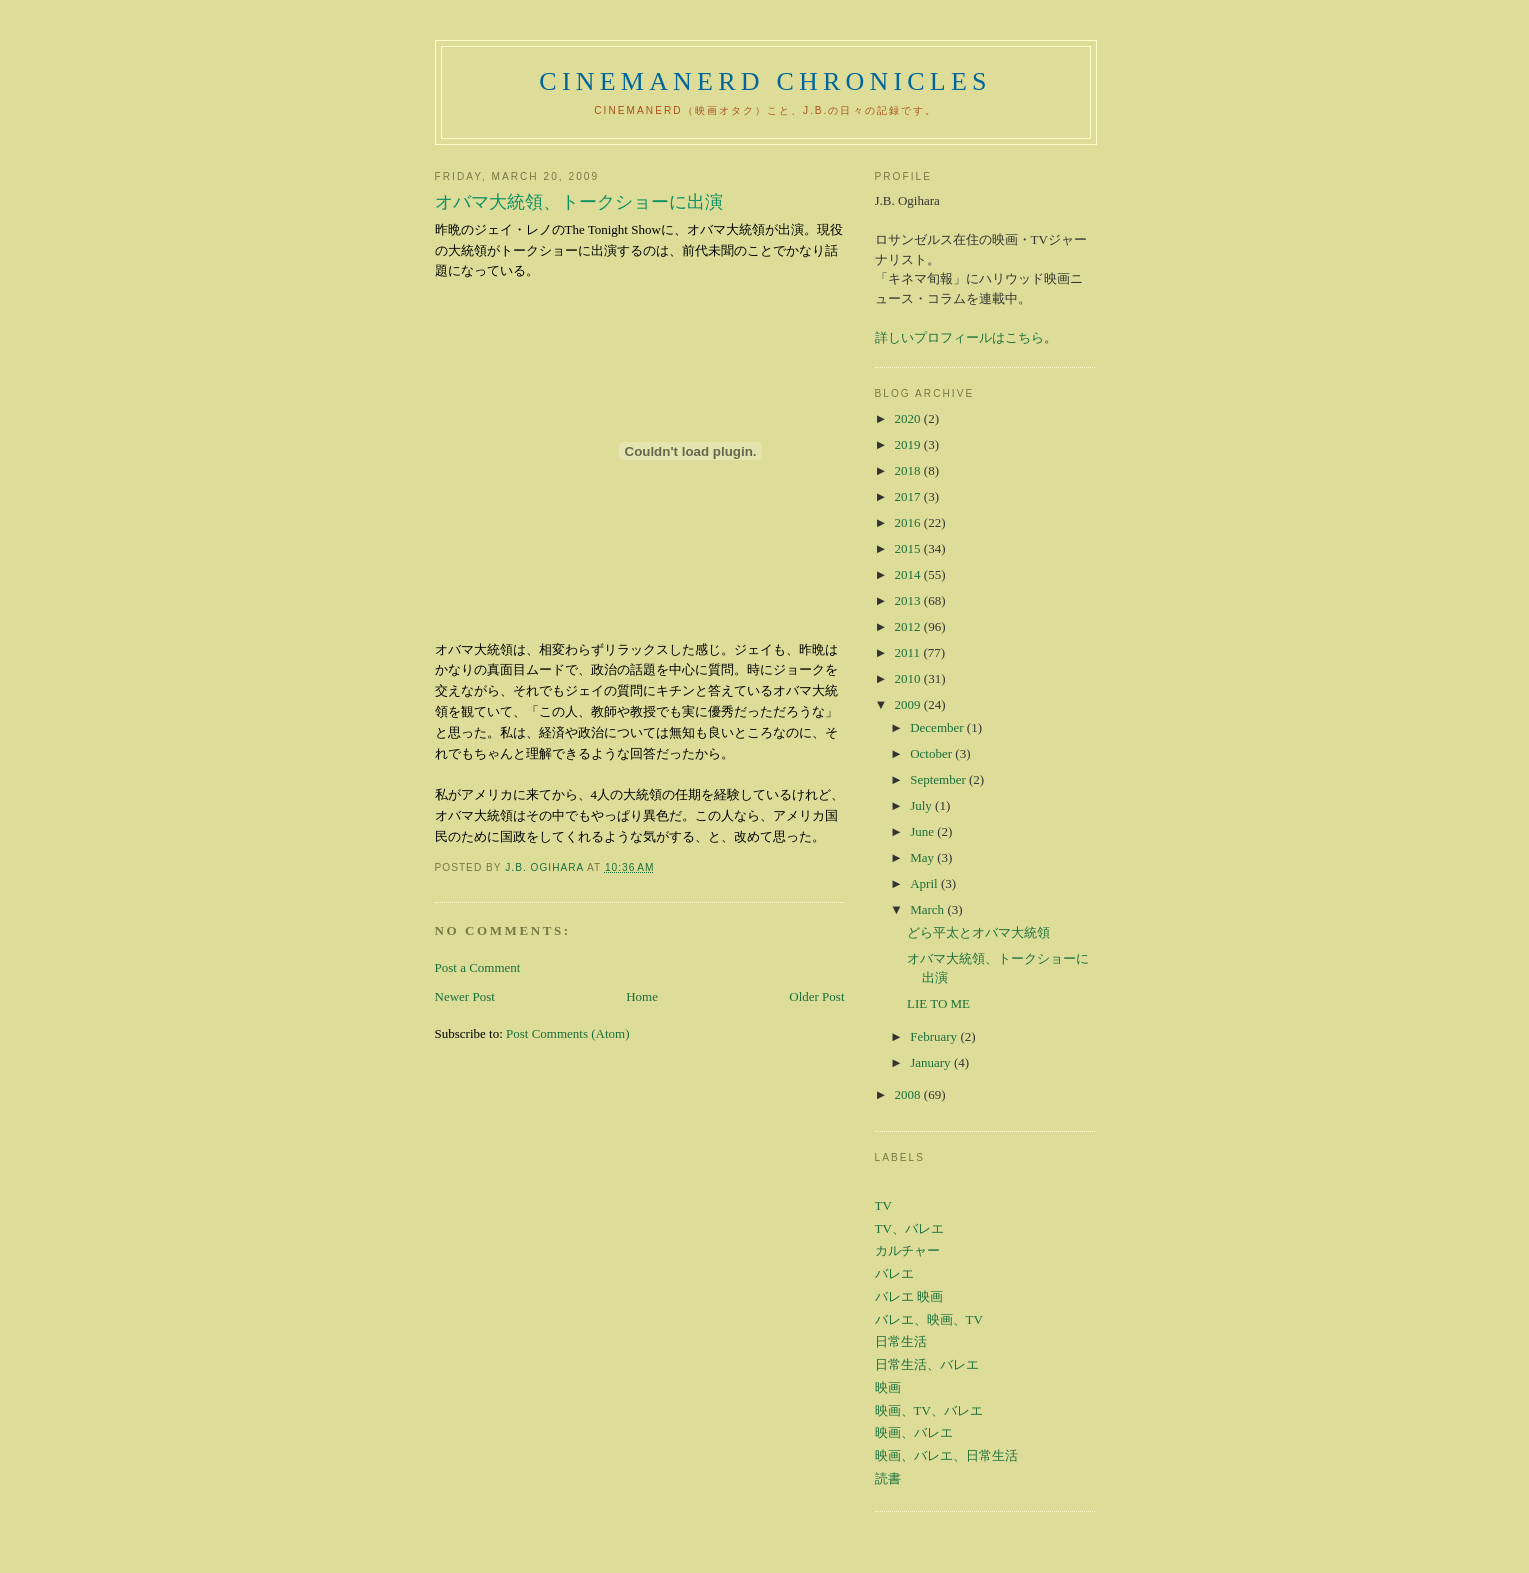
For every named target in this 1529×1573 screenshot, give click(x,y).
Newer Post (465, 996)
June (923, 831)
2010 (909, 678)
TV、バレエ (909, 1228)
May (923, 857)
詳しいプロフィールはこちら (959, 337)
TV (883, 1205)
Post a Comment (478, 967)
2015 (909, 548)
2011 (909, 652)
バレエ (894, 1273)
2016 (909, 522)
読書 (888, 1478)
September (939, 779)
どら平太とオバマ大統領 (978, 932)
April (925, 883)
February (935, 1036)
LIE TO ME (938, 1003)
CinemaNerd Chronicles (765, 81)
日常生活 (901, 1341)
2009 (909, 704)
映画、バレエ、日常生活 (946, 1455)
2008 (909, 1094)
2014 (909, 574)
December (938, 727)
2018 (909, 470)
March (928, 909)
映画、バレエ (914, 1432)
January (932, 1062)
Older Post (816, 996)
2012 (909, 626)
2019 (909, 444)
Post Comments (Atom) (568, 1033)
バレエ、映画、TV (929, 1319)
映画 (888, 1387)
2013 (909, 600)
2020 (909, 418)
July (922, 805)
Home (642, 996)
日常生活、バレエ (927, 1364)
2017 (909, 496)
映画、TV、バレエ (929, 1410)
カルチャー (907, 1250)
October (932, 753)
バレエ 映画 (909, 1296)
